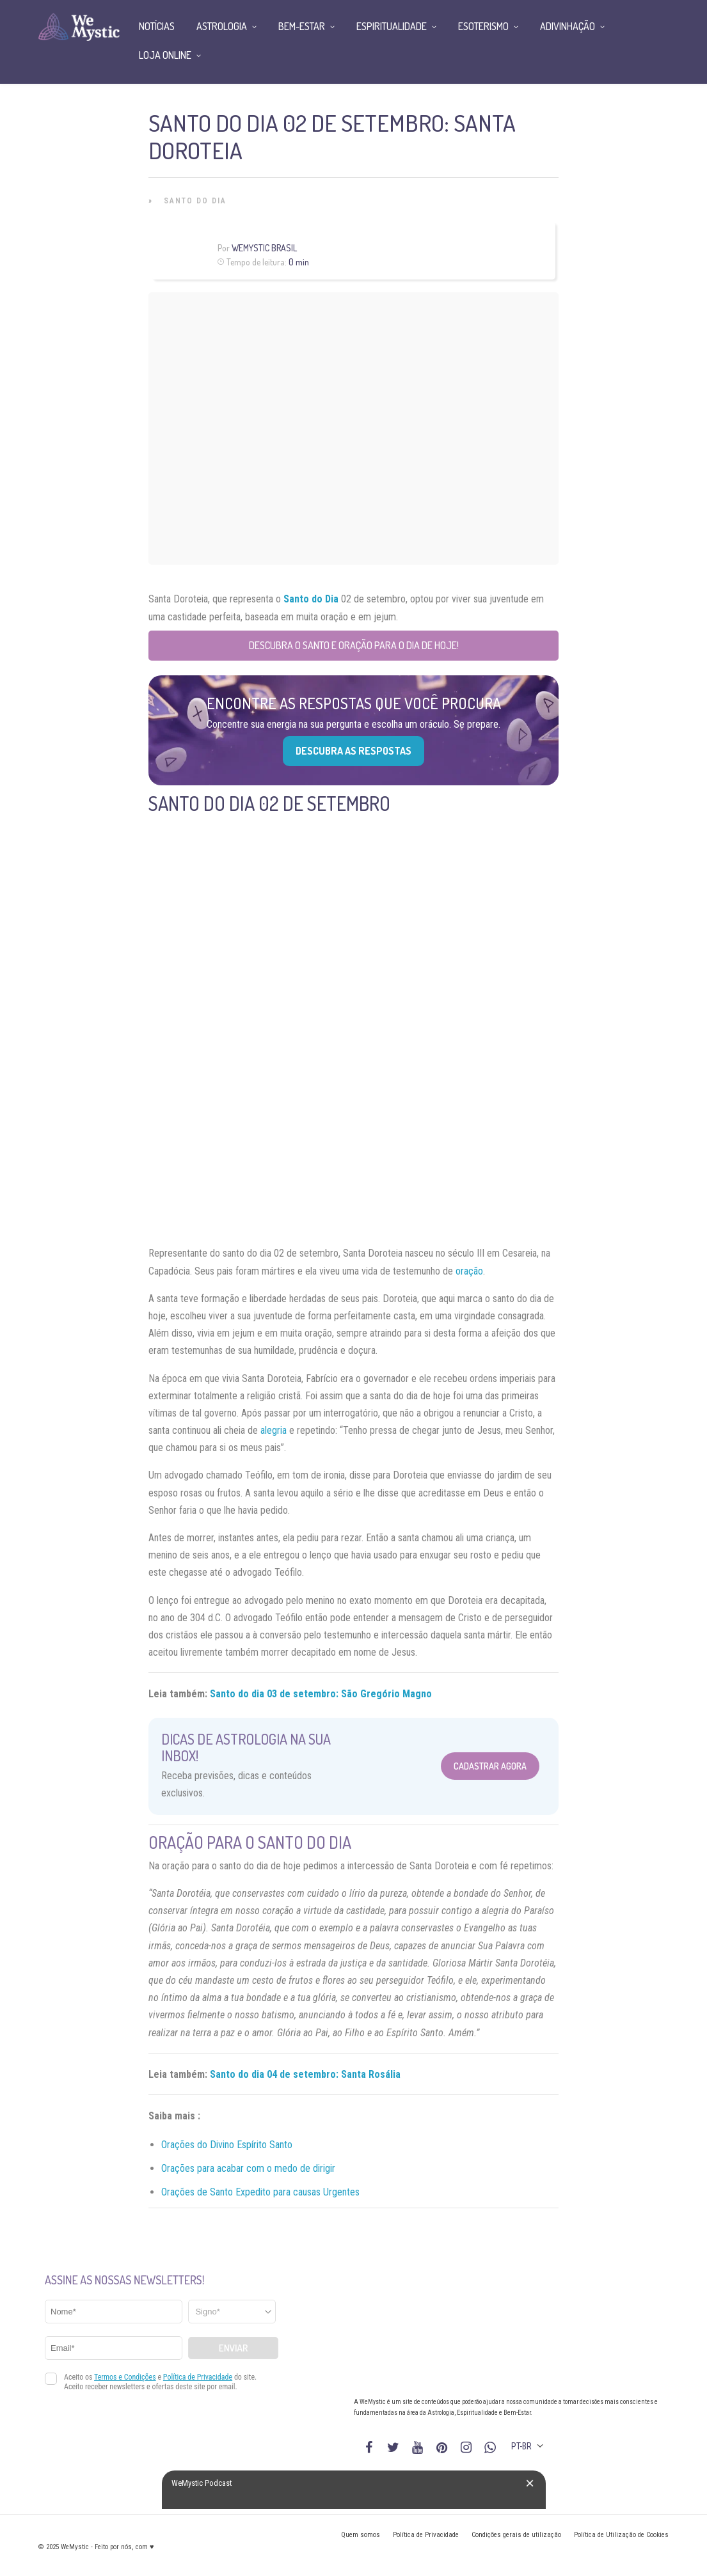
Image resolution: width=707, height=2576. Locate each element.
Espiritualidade (391, 26)
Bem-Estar (301, 26)
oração (469, 1271)
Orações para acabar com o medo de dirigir (248, 2168)
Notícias (157, 26)
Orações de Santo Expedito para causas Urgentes (260, 2192)
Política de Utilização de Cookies (621, 2535)
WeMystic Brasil (264, 247)
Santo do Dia (195, 200)
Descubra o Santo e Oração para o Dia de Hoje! (354, 645)
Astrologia (221, 26)
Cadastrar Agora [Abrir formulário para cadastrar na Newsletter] (490, 1766)
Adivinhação (567, 26)
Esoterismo (483, 26)
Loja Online (165, 55)
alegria (273, 1430)
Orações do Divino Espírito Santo (226, 2145)
